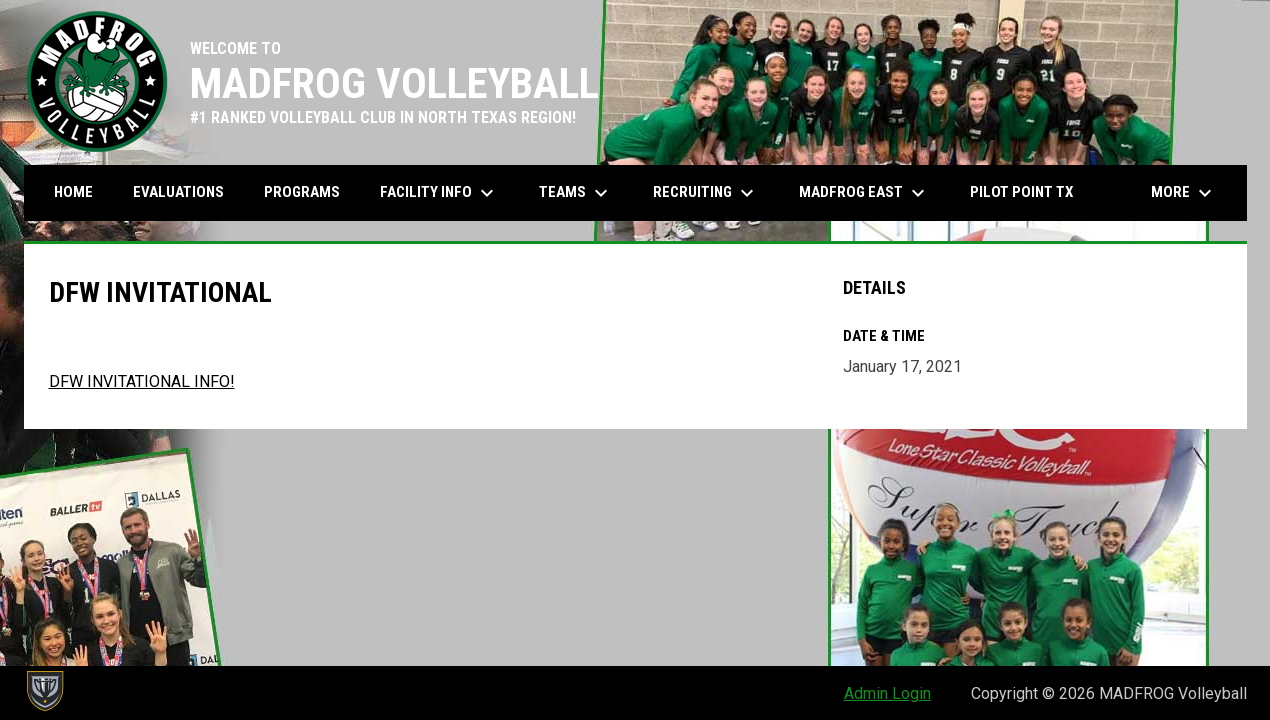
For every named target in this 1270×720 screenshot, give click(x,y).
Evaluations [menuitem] (178, 192)
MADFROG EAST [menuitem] (864, 193)
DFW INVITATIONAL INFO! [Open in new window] (142, 381)
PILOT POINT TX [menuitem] (1021, 192)
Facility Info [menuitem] (439, 193)
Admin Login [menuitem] (887, 693)
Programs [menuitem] (302, 192)
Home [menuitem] (73, 192)
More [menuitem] (1184, 193)
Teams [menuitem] (576, 193)
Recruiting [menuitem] (706, 193)
